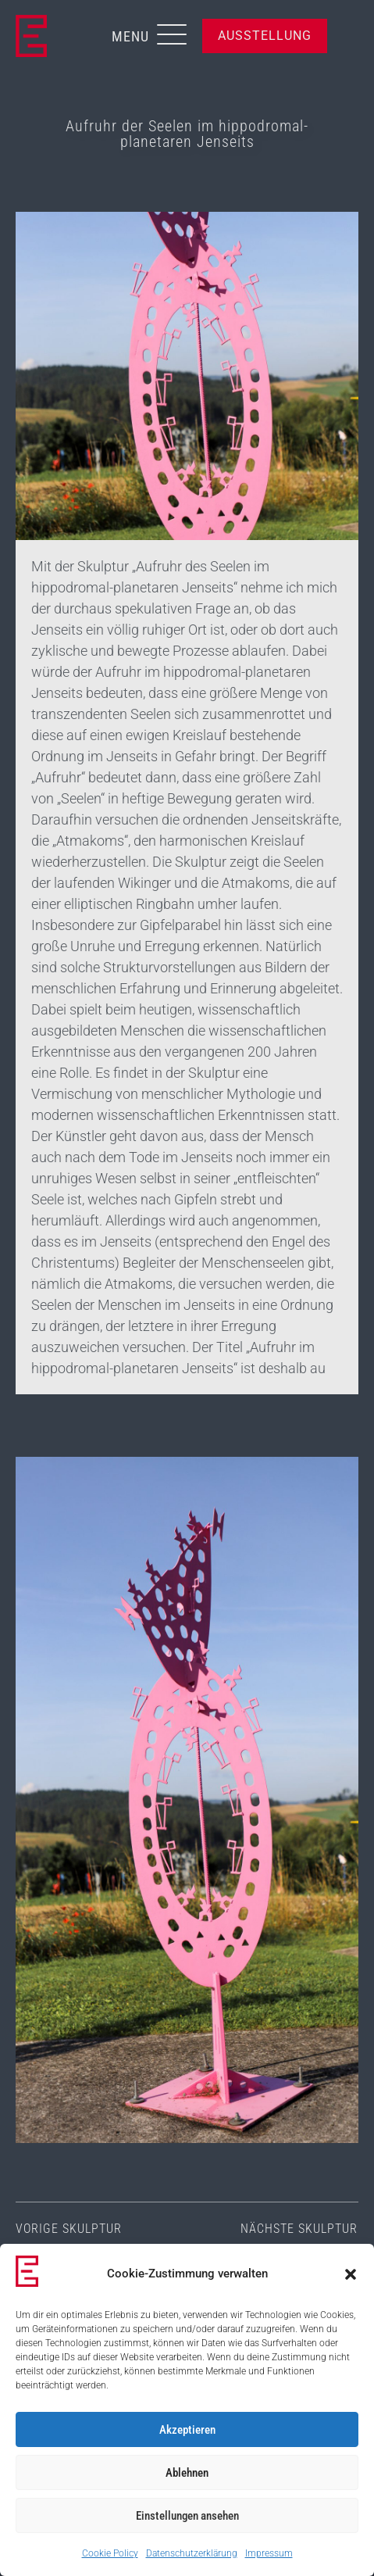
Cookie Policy (110, 2553)
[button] (350, 2274)
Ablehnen (187, 2473)
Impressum (269, 2553)
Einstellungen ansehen (187, 2516)
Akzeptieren (187, 2430)
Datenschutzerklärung (191, 2553)
